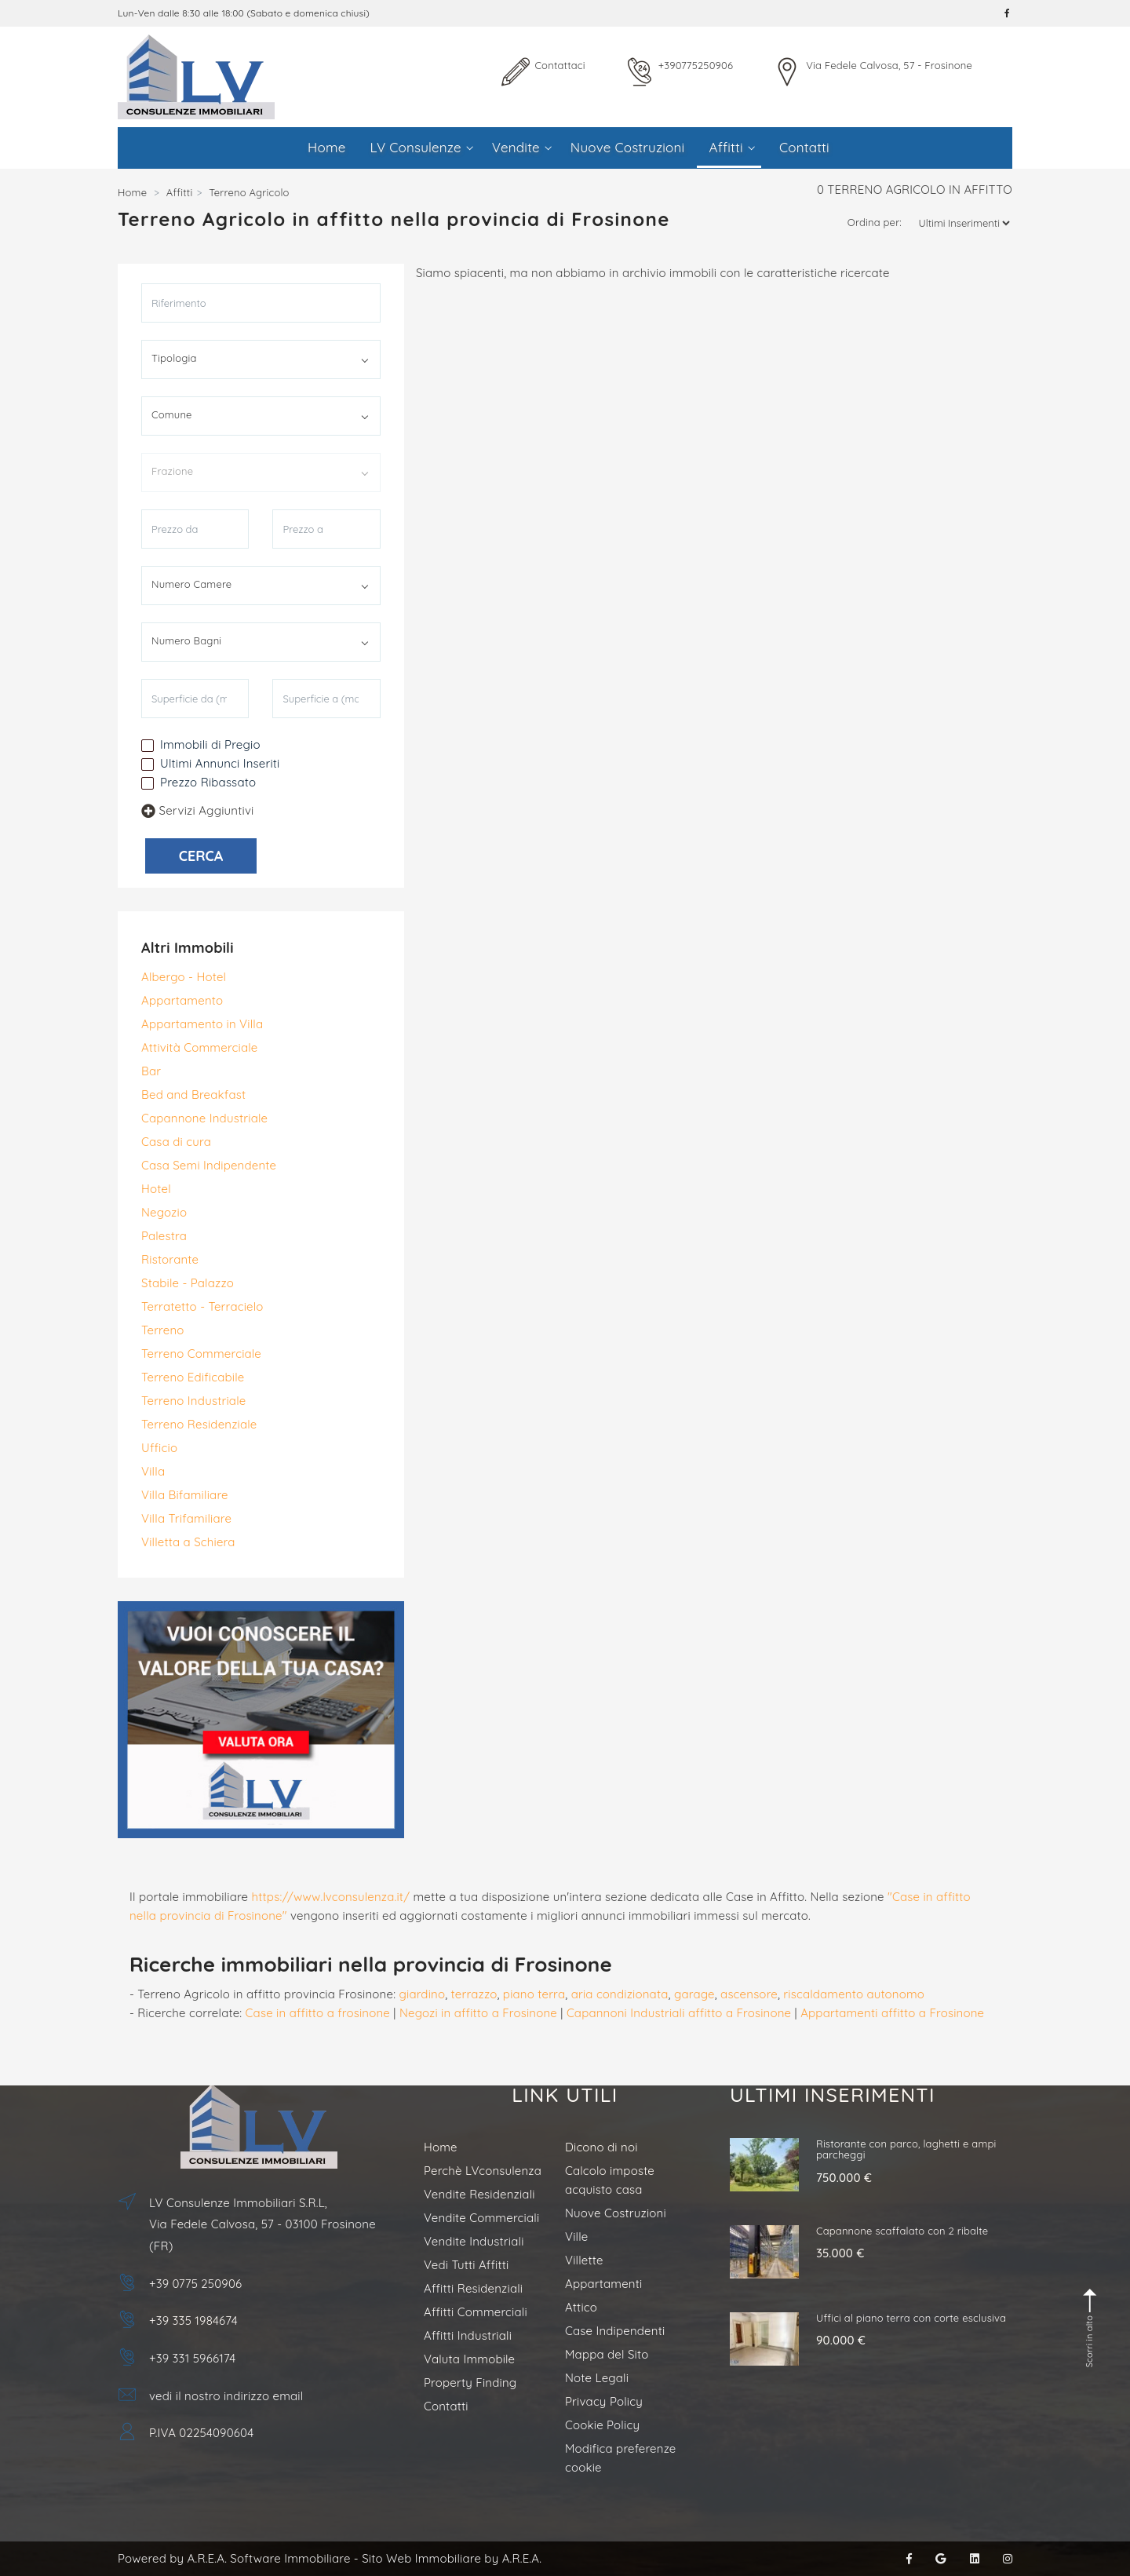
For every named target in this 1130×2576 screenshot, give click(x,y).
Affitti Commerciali (475, 2311)
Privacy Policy (604, 2401)
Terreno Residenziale (199, 1424)
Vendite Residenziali (479, 2194)
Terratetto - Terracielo (202, 1306)
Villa (153, 1471)
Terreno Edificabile (192, 1377)
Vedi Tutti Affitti (466, 2264)
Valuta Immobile (469, 2359)
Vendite (522, 147)
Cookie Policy (602, 2424)
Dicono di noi (601, 2147)
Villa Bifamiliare (184, 1494)
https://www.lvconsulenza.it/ (331, 1896)
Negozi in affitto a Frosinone (478, 2012)
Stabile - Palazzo (187, 1282)
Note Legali (597, 2377)
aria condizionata (620, 1994)
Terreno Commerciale (201, 1353)
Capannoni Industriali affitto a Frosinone (679, 2012)
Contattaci (559, 65)
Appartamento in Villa (202, 1023)
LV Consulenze (421, 147)
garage (694, 1994)
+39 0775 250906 (195, 2283)
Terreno (162, 1330)
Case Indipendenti (615, 2330)
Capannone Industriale (204, 1118)
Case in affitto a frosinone (318, 2012)
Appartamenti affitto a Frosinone (892, 2012)
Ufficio (159, 1447)
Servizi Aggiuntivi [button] (197, 810)
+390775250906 (695, 65)
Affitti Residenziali (473, 2288)
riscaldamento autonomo (853, 1994)
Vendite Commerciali (481, 2217)
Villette (584, 2260)
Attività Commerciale (199, 1047)
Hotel (156, 1188)
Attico (581, 2307)
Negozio (164, 1212)
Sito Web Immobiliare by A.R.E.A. (451, 2558)
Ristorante (170, 1259)
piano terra (534, 1994)
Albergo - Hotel (183, 976)
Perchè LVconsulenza (482, 2170)
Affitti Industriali (468, 2335)
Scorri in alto (1091, 2327)
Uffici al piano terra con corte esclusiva (911, 2317)
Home (326, 147)
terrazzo (474, 1994)
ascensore (749, 1994)
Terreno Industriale (193, 1400)
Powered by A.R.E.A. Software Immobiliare (234, 2558)
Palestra (164, 1235)
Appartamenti (603, 2283)
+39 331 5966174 (192, 2358)
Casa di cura (176, 1141)
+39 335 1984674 (193, 2320)
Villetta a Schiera (188, 1541)
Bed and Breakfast (193, 1094)
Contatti (804, 147)
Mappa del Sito (606, 2354)
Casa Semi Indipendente (208, 1165)
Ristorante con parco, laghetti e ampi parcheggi (906, 2149)
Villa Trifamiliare (186, 1518)
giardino (422, 1994)
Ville (576, 2236)
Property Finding (470, 2382)
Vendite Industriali (474, 2241)
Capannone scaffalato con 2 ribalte (902, 2230)
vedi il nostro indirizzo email (226, 2395)
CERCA (201, 856)
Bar (151, 1071)
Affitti (731, 147)
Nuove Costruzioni (627, 147)
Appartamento (182, 1000)
